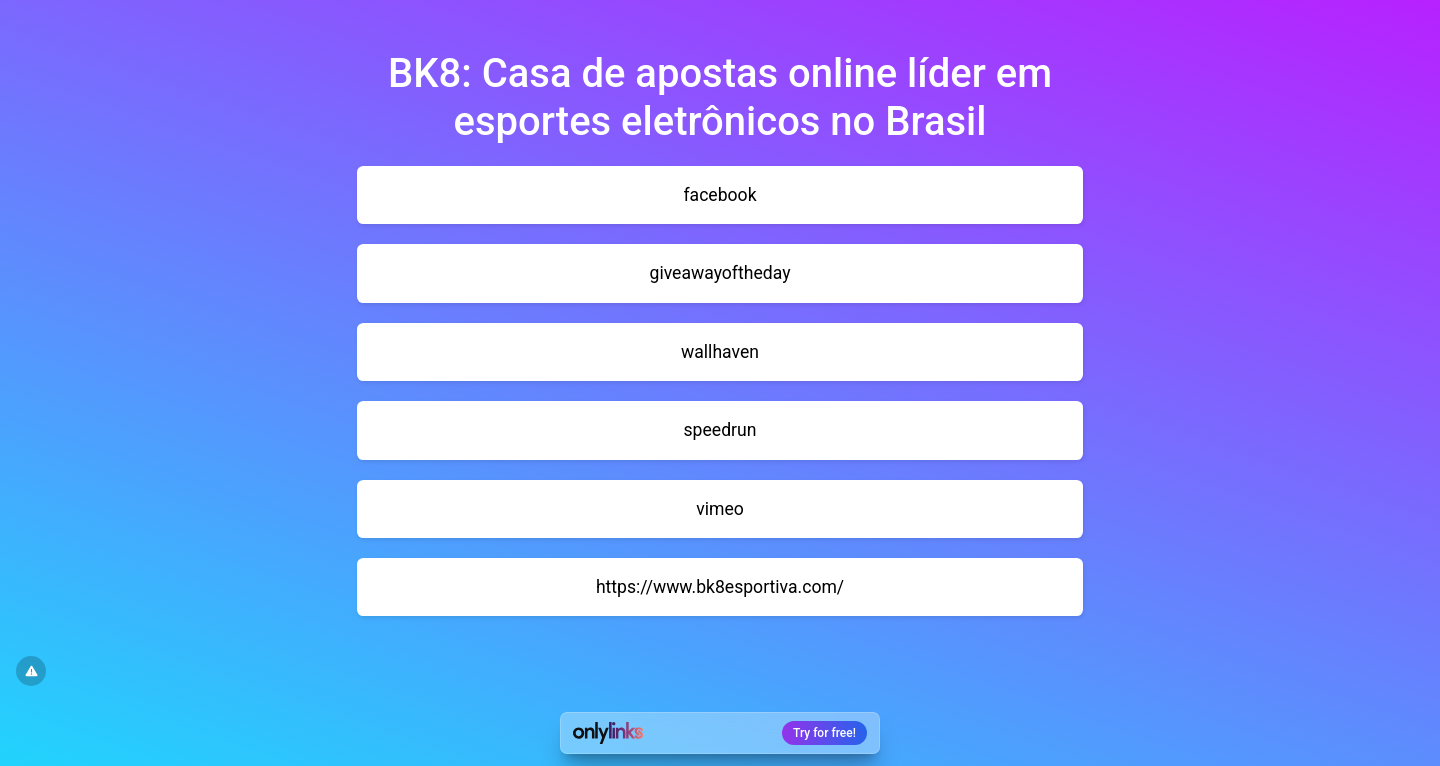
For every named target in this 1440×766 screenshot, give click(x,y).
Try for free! (824, 733)
